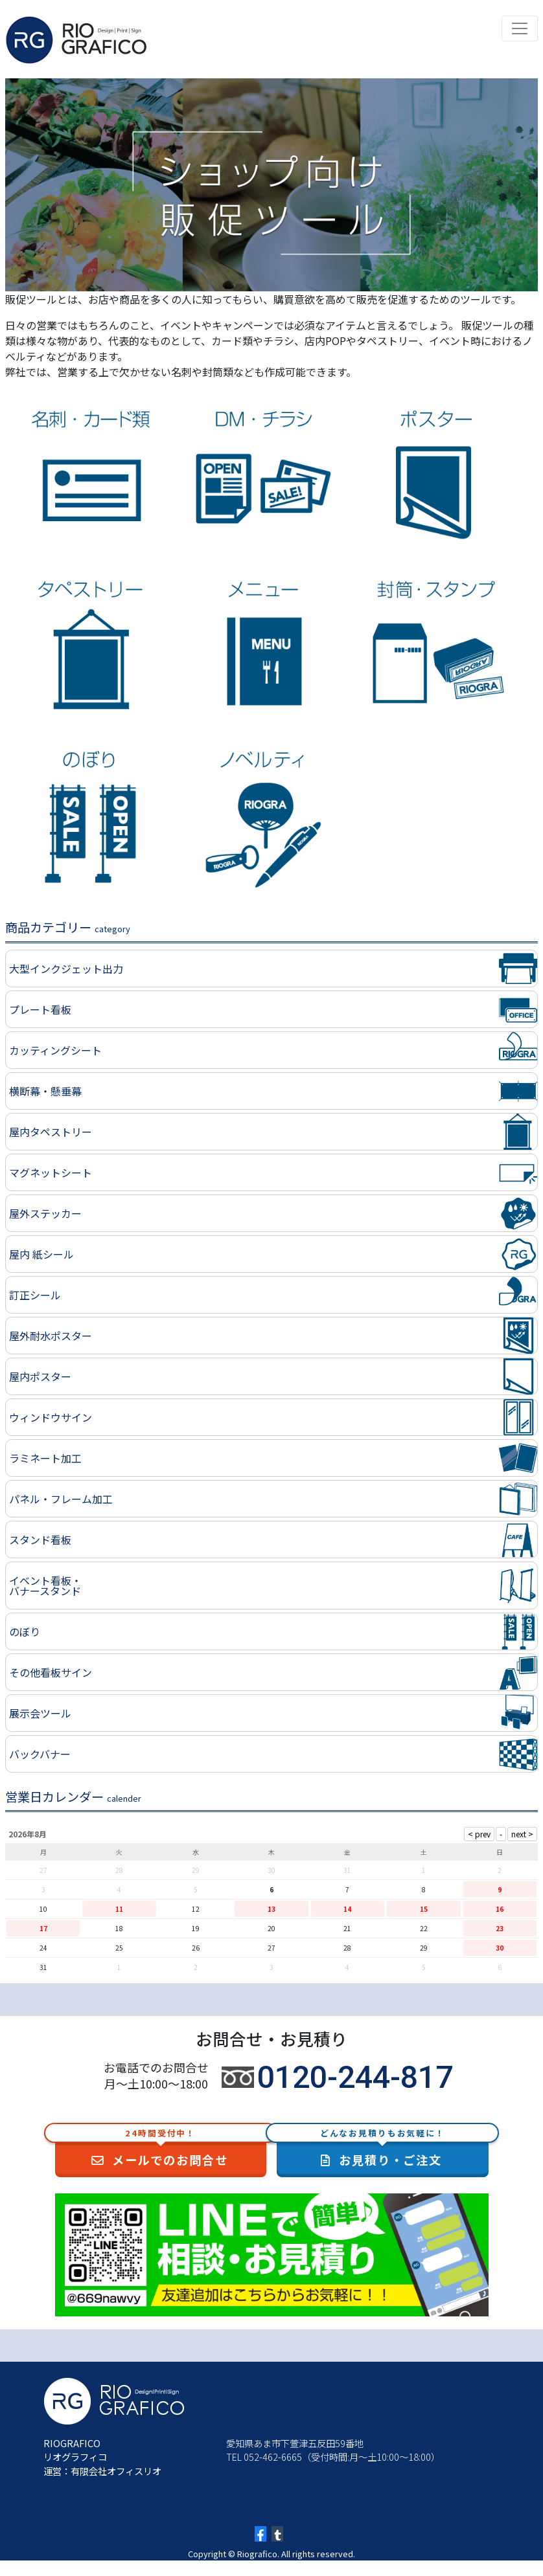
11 (119, 1909)
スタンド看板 (40, 1539)
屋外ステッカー (45, 1213)
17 (43, 1928)
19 (196, 1928)
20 (271, 1928)
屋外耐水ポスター (50, 1335)
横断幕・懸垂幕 (45, 1091)
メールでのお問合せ (161, 2149)
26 (196, 1948)
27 (271, 1948)
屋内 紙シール (41, 1254)
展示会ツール (40, 1713)
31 (43, 1967)
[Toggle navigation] (520, 28)
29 (424, 1948)
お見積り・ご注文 (383, 2149)
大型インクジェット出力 (66, 968)
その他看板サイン (50, 1672)
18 (119, 1928)
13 (271, 1909)
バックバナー (40, 1754)
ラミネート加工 (45, 1458)
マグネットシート (50, 1172)
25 (119, 1948)
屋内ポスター (40, 1376)
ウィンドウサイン (50, 1417)
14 (347, 1909)
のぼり (24, 1631)
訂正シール (35, 1295)
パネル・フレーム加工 (61, 1498)
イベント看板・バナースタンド (45, 1585)
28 (347, 1948)
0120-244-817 (355, 2077)
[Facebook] (260, 2534)
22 (424, 1928)
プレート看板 (40, 1009)
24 (43, 1948)
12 (196, 1909)
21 (347, 1928)
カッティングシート (55, 1050)
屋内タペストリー (50, 1131)
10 (43, 1909)
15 (424, 1909)
